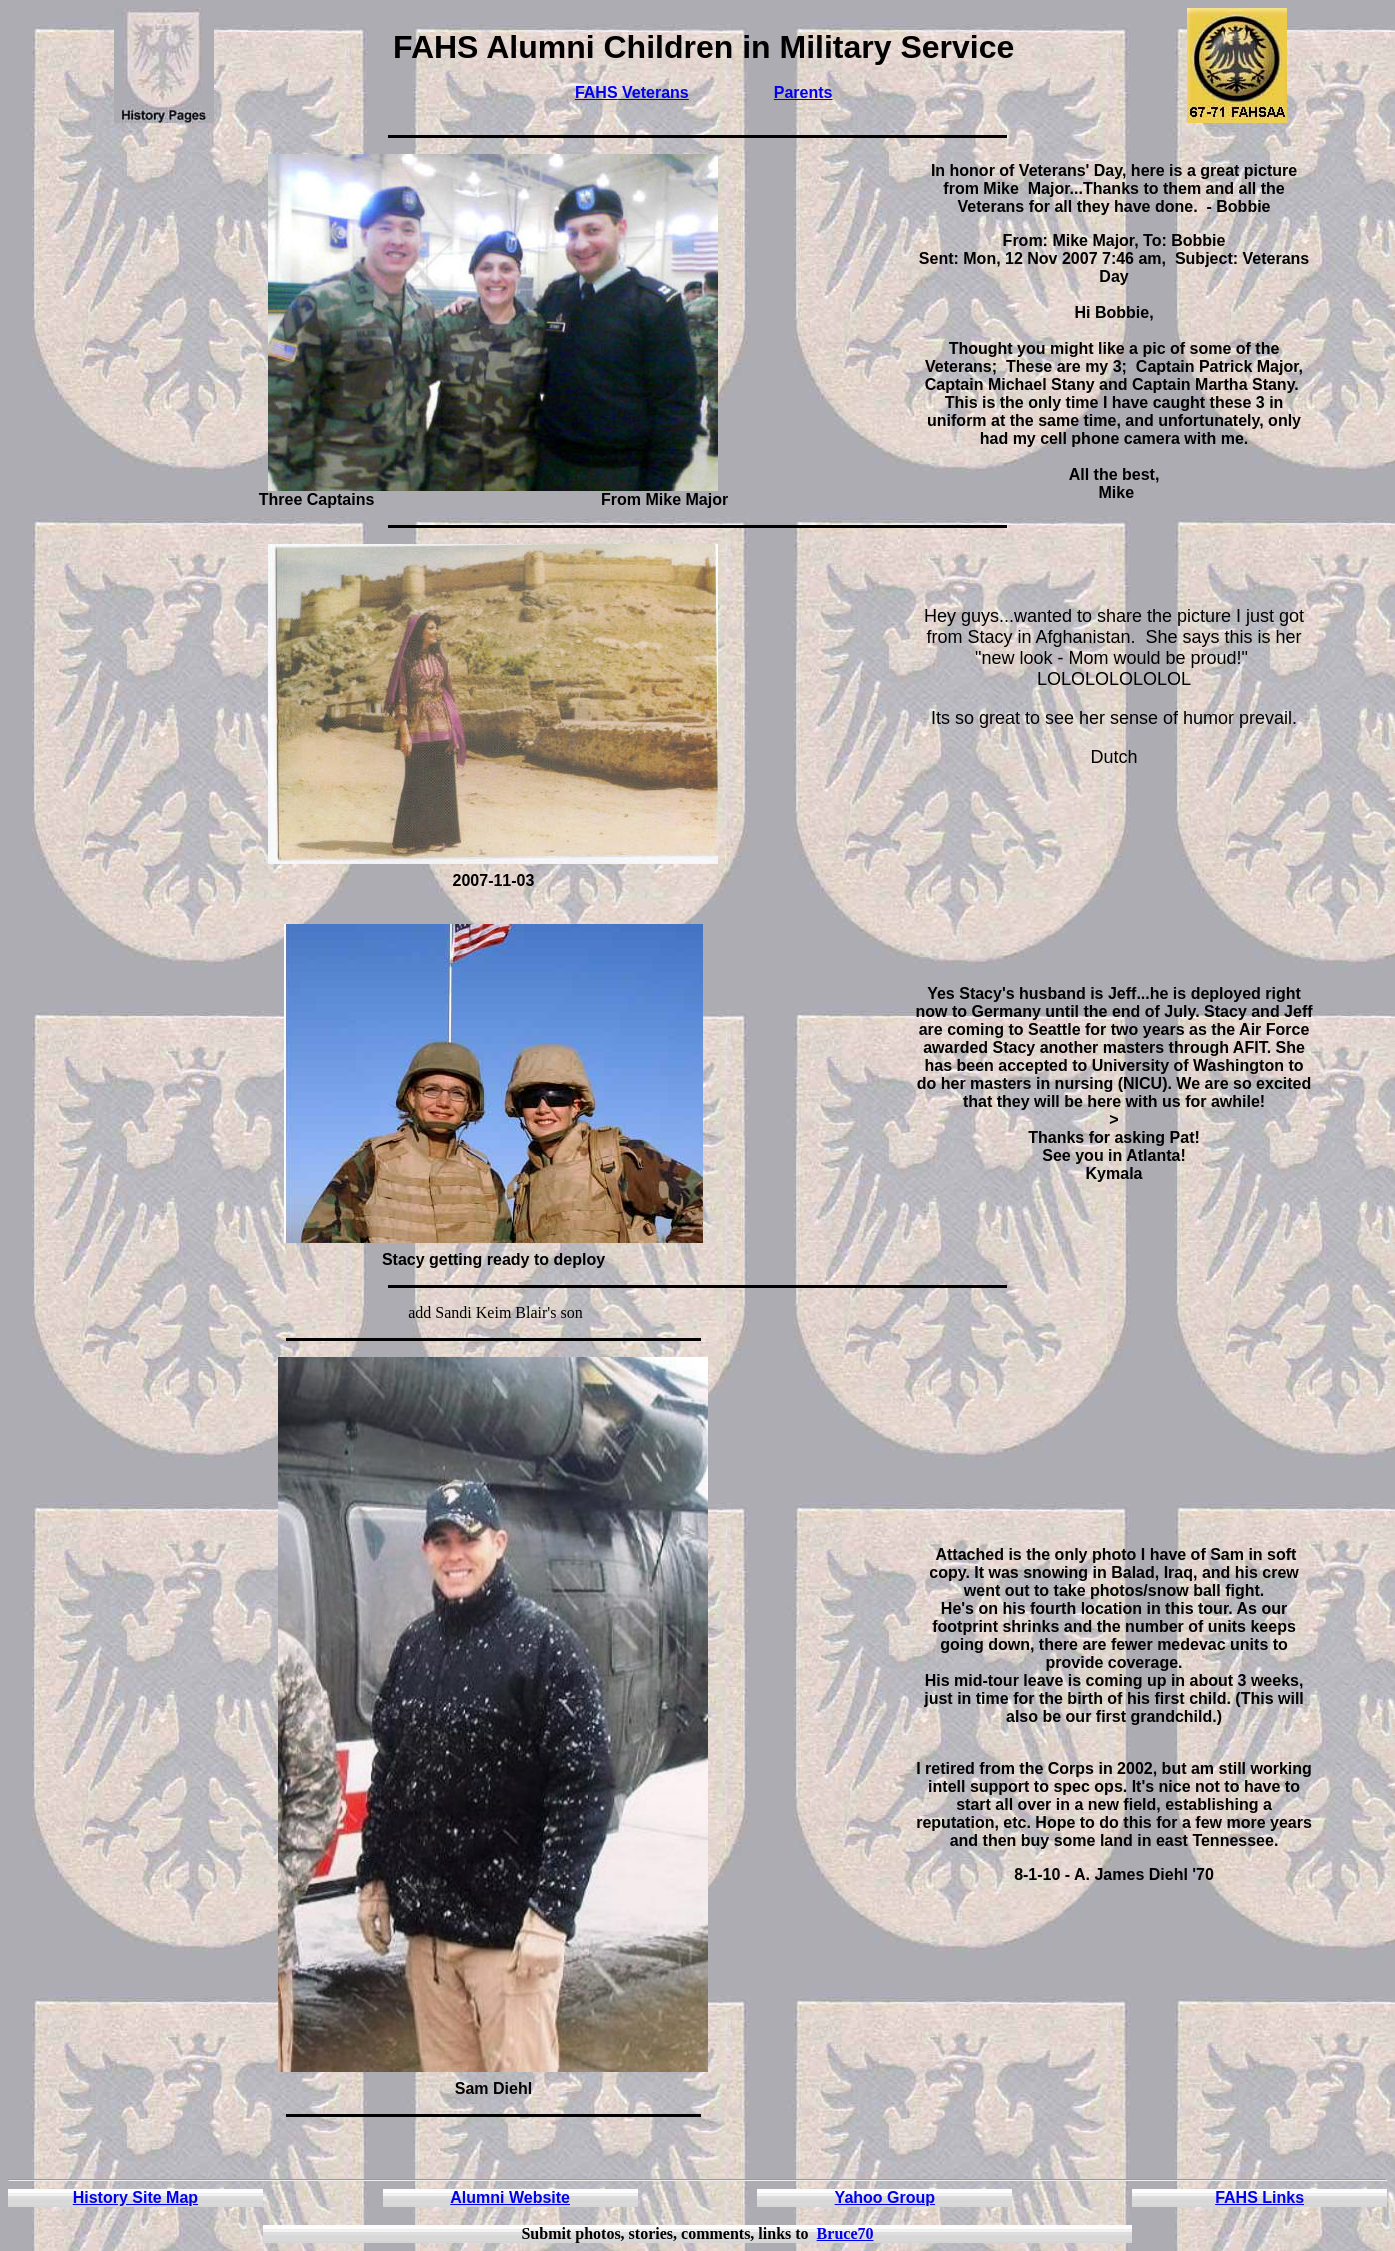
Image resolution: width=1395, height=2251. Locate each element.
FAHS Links (1259, 2197)
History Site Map (135, 2197)
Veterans (653, 92)
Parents (803, 92)
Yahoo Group (885, 2197)
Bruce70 (845, 2233)
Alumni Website (510, 2197)
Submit (546, 2233)
